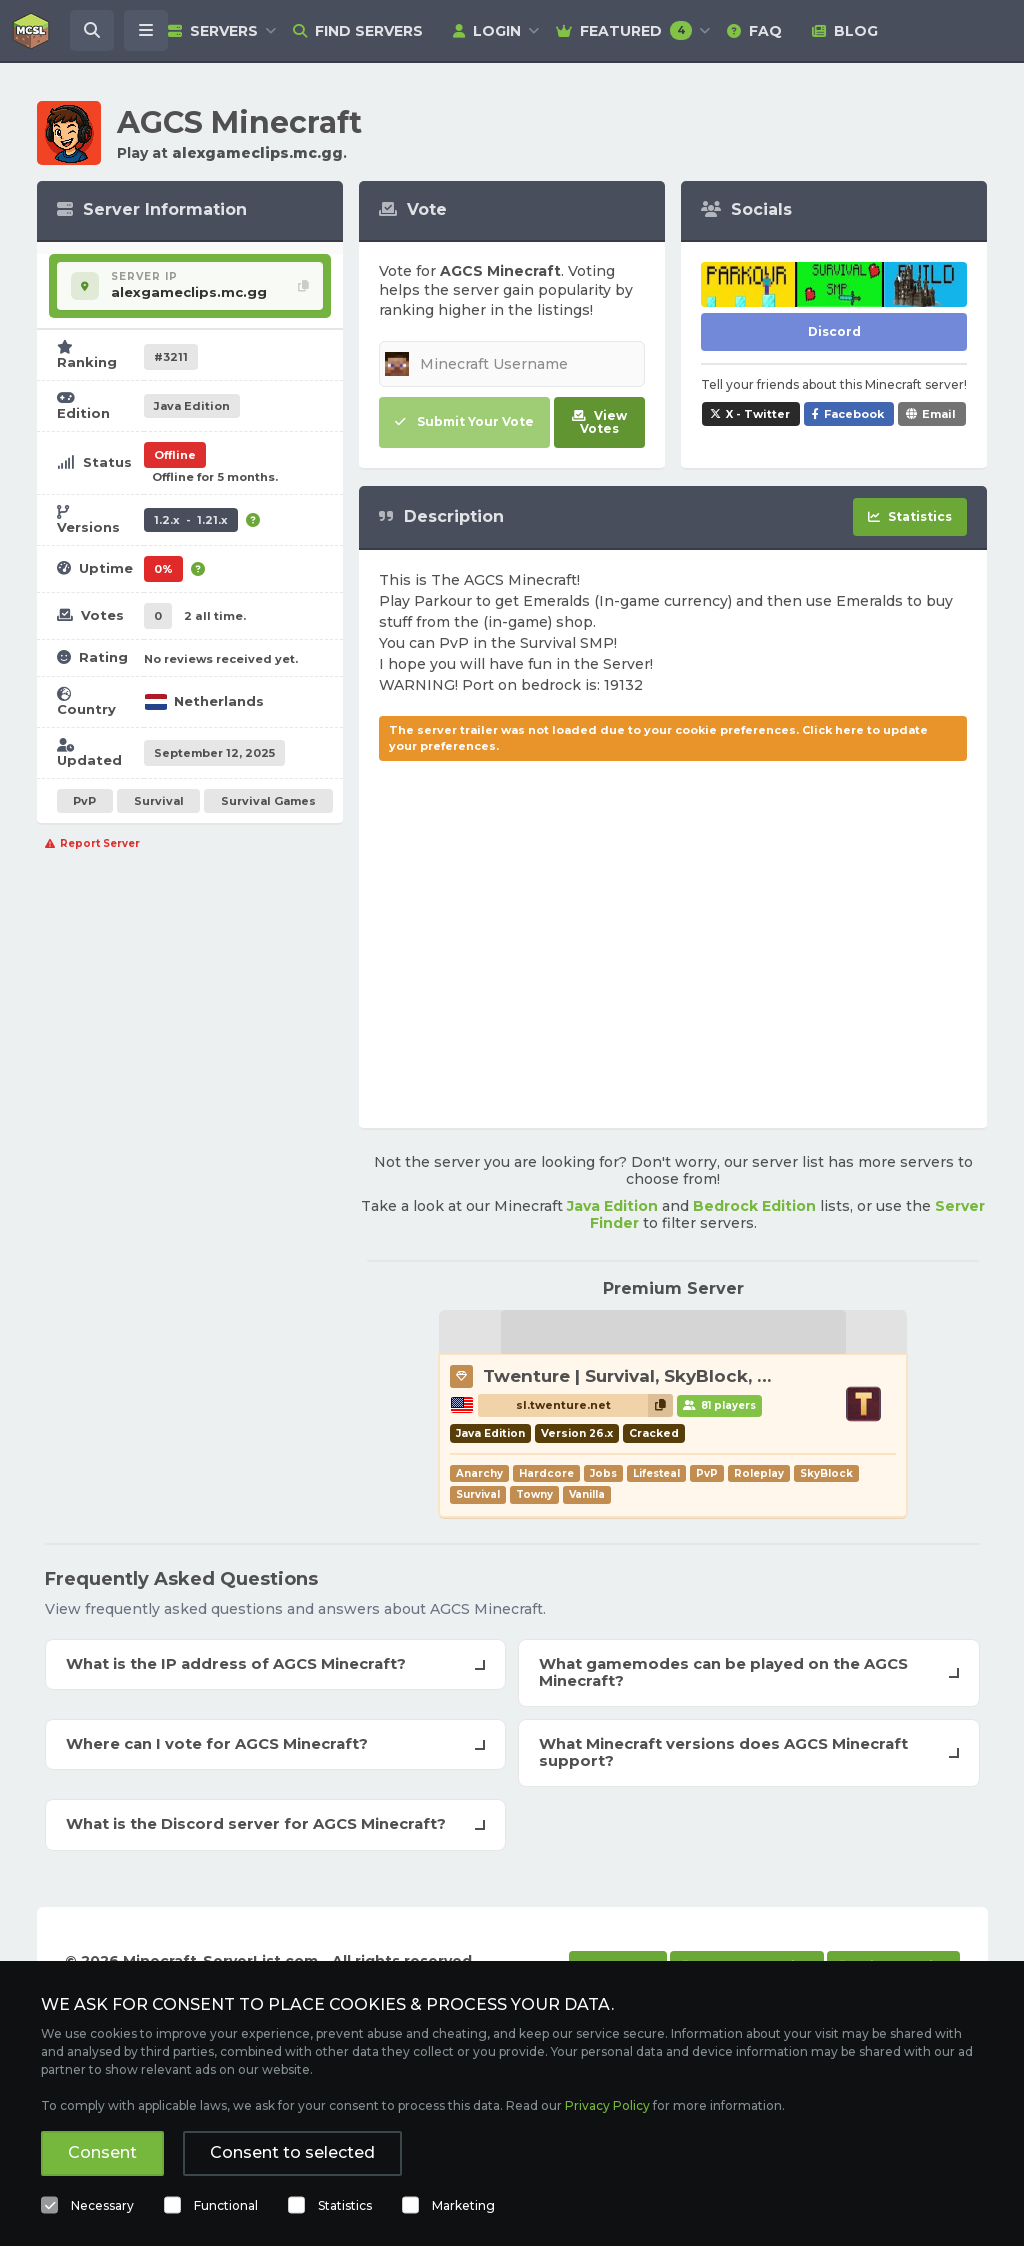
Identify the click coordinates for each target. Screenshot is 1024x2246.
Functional (226, 2205)
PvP (84, 801)
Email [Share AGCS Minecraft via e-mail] (939, 414)
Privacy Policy (607, 2105)
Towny (534, 1494)
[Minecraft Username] (512, 364)
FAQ (754, 31)
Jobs (603, 1473)
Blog (845, 31)
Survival (159, 801)
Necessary (102, 2205)
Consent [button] (102, 2152)
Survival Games (268, 801)
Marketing (463, 2205)
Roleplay (759, 1473)
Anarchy (479, 1473)
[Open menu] (146, 31)
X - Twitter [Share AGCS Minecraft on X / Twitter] (758, 414)
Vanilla (587, 1494)
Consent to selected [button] (292, 2152)
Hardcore (546, 1473)
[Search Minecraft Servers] (92, 31)
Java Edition (612, 1206)
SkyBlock (826, 1473)
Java (192, 406)
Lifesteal (656, 1473)
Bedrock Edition (754, 1206)
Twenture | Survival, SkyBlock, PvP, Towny (672, 1376)
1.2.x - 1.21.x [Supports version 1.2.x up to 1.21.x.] (191, 520)
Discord (834, 331)
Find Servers (358, 31)
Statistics (345, 2205)
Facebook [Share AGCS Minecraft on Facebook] (854, 414)
